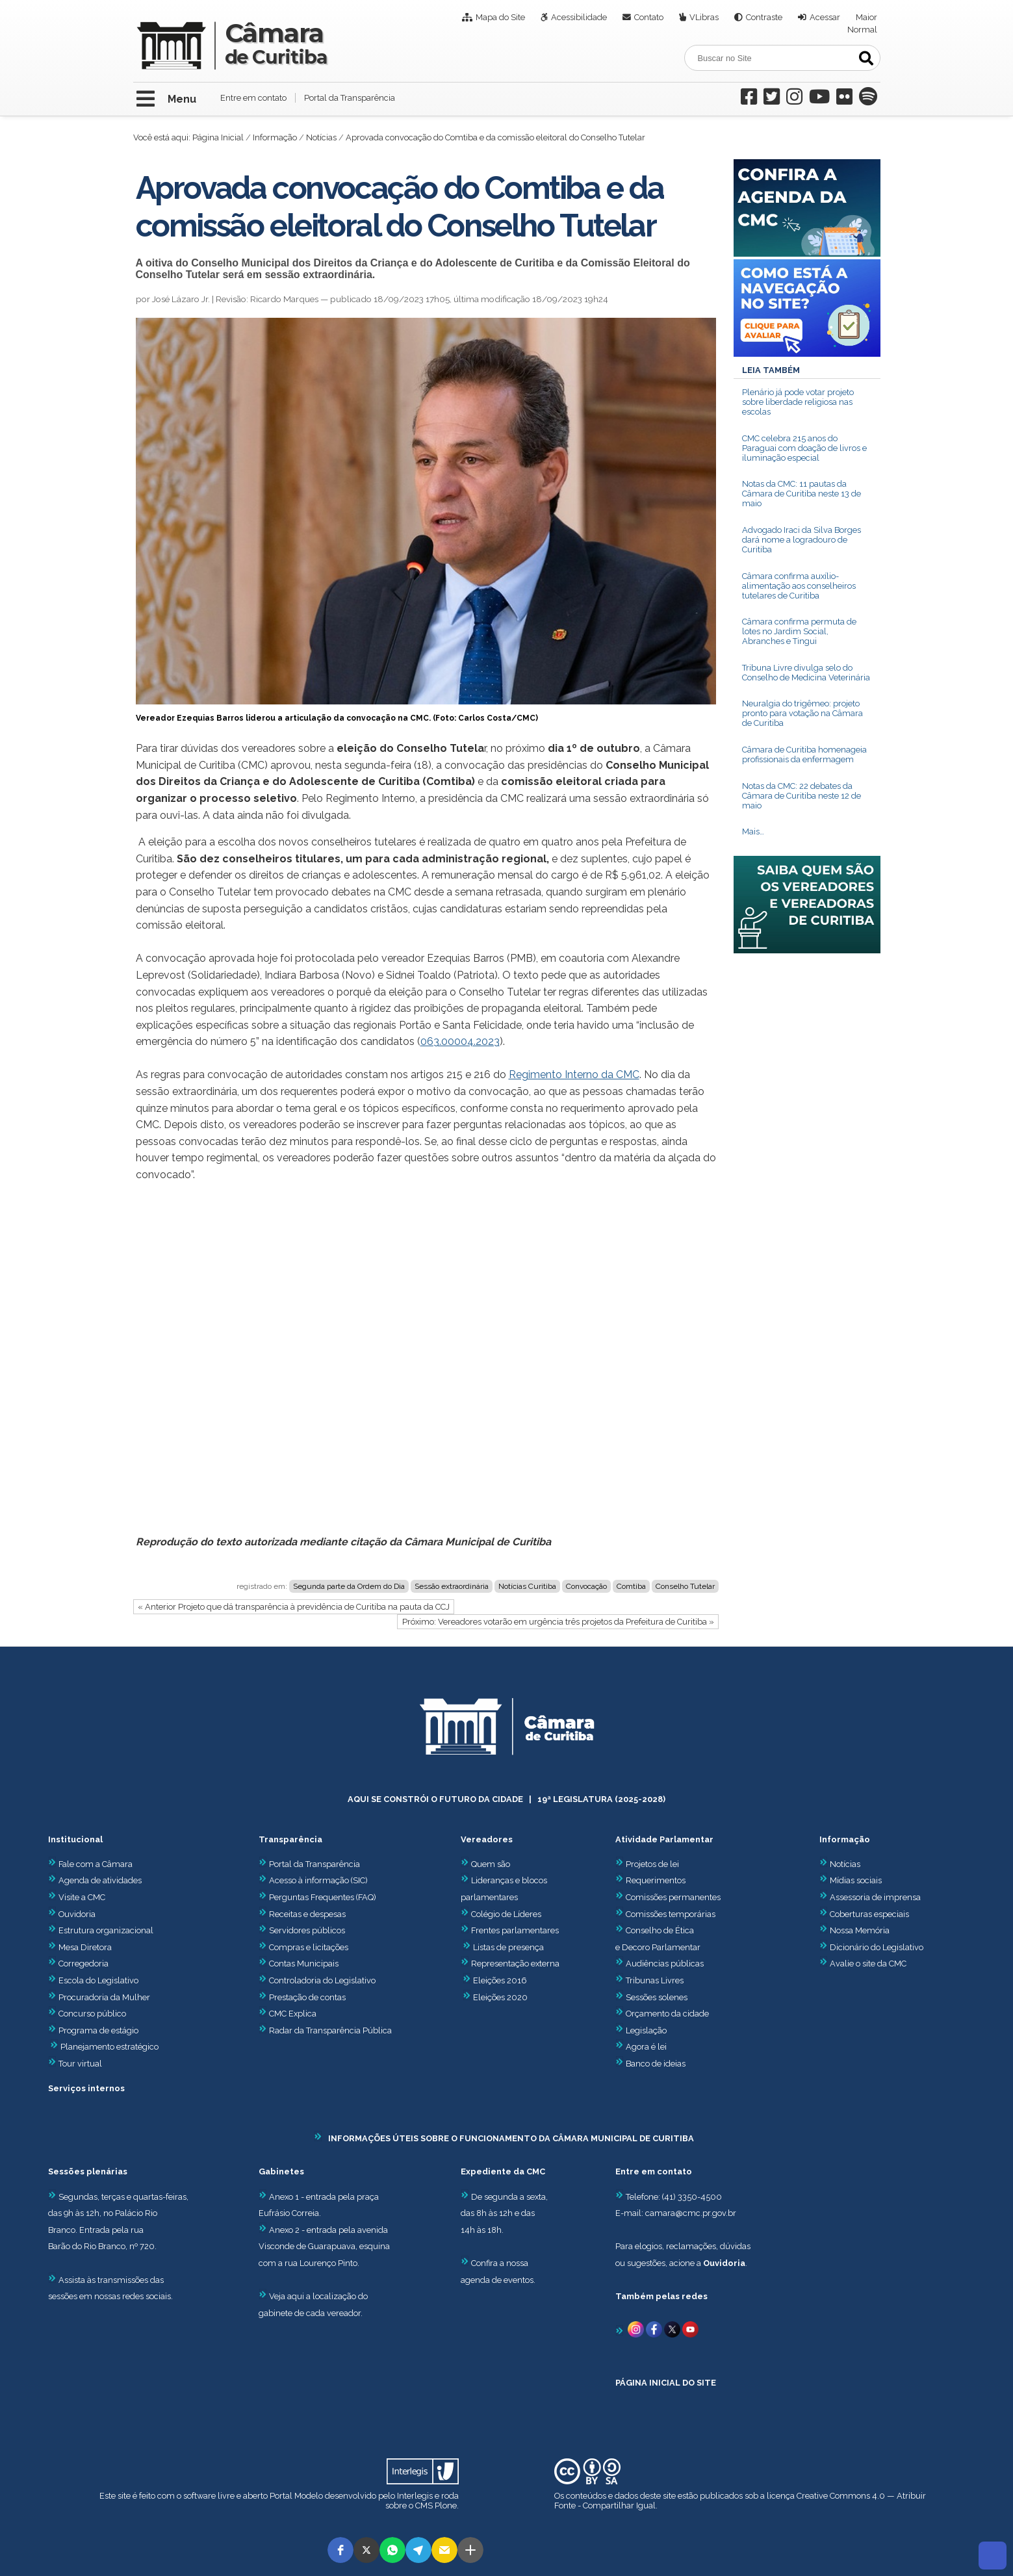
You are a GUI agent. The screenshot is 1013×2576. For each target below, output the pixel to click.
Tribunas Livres (655, 1980)
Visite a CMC (76, 1897)
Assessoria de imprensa (874, 1897)
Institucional (75, 1839)
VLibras (704, 17)
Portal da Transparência (349, 98)
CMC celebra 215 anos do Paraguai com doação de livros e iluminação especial (804, 448)
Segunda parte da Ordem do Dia (349, 1586)
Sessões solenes (656, 1997)
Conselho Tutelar (685, 1586)
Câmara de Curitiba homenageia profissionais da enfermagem (804, 754)
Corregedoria (78, 1963)
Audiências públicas (665, 1963)
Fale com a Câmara (90, 1864)
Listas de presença (508, 1947)
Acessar (825, 17)
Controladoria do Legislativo (322, 1980)
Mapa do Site (500, 17)
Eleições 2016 (500, 1980)
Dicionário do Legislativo (876, 1947)
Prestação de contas (302, 1997)
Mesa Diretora (80, 1947)
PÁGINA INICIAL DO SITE (665, 2383)
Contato (648, 17)
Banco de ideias (656, 2063)
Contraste (764, 17)
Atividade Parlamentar (664, 1839)
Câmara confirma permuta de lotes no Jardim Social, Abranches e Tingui (799, 631)
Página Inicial (218, 137)
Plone (446, 2505)
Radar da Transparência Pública (330, 2030)
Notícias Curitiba (527, 1586)
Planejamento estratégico (109, 2047)
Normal (862, 29)
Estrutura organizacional (100, 1930)
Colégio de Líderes (506, 1914)
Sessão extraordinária (452, 1586)
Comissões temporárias (670, 1914)
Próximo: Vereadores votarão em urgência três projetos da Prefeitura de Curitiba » (558, 1622)
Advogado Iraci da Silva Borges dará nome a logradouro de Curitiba (801, 539)
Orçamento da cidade (662, 2013)
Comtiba (631, 1586)
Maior (866, 17)
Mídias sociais (856, 1880)
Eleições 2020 (500, 1997)
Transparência (290, 1839)
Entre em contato (253, 98)
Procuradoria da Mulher (99, 1997)
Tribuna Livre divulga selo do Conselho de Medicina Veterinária (806, 672)
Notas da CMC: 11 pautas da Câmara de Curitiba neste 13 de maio (801, 493)
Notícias (321, 137)
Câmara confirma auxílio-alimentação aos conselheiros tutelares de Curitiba (799, 585)
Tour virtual (80, 2063)
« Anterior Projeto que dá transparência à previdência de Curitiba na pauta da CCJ (294, 1607)
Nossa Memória (860, 1930)
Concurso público (87, 2013)
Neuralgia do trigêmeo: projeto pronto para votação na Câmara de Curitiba (802, 713)
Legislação (646, 2030)
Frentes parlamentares (515, 1930)
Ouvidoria (72, 1914)
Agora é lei (646, 2047)
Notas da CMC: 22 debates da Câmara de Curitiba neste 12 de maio (801, 795)
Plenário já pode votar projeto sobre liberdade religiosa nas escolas (798, 402)
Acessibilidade (579, 17)
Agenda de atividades (95, 1880)
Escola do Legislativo (93, 1980)
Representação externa (515, 1963)
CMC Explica (292, 2013)
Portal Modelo (296, 2496)
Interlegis (415, 2496)
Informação (275, 137)
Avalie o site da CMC (868, 1963)
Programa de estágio (98, 2030)
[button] (340, 2550)
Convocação (586, 1586)
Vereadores (487, 1839)
